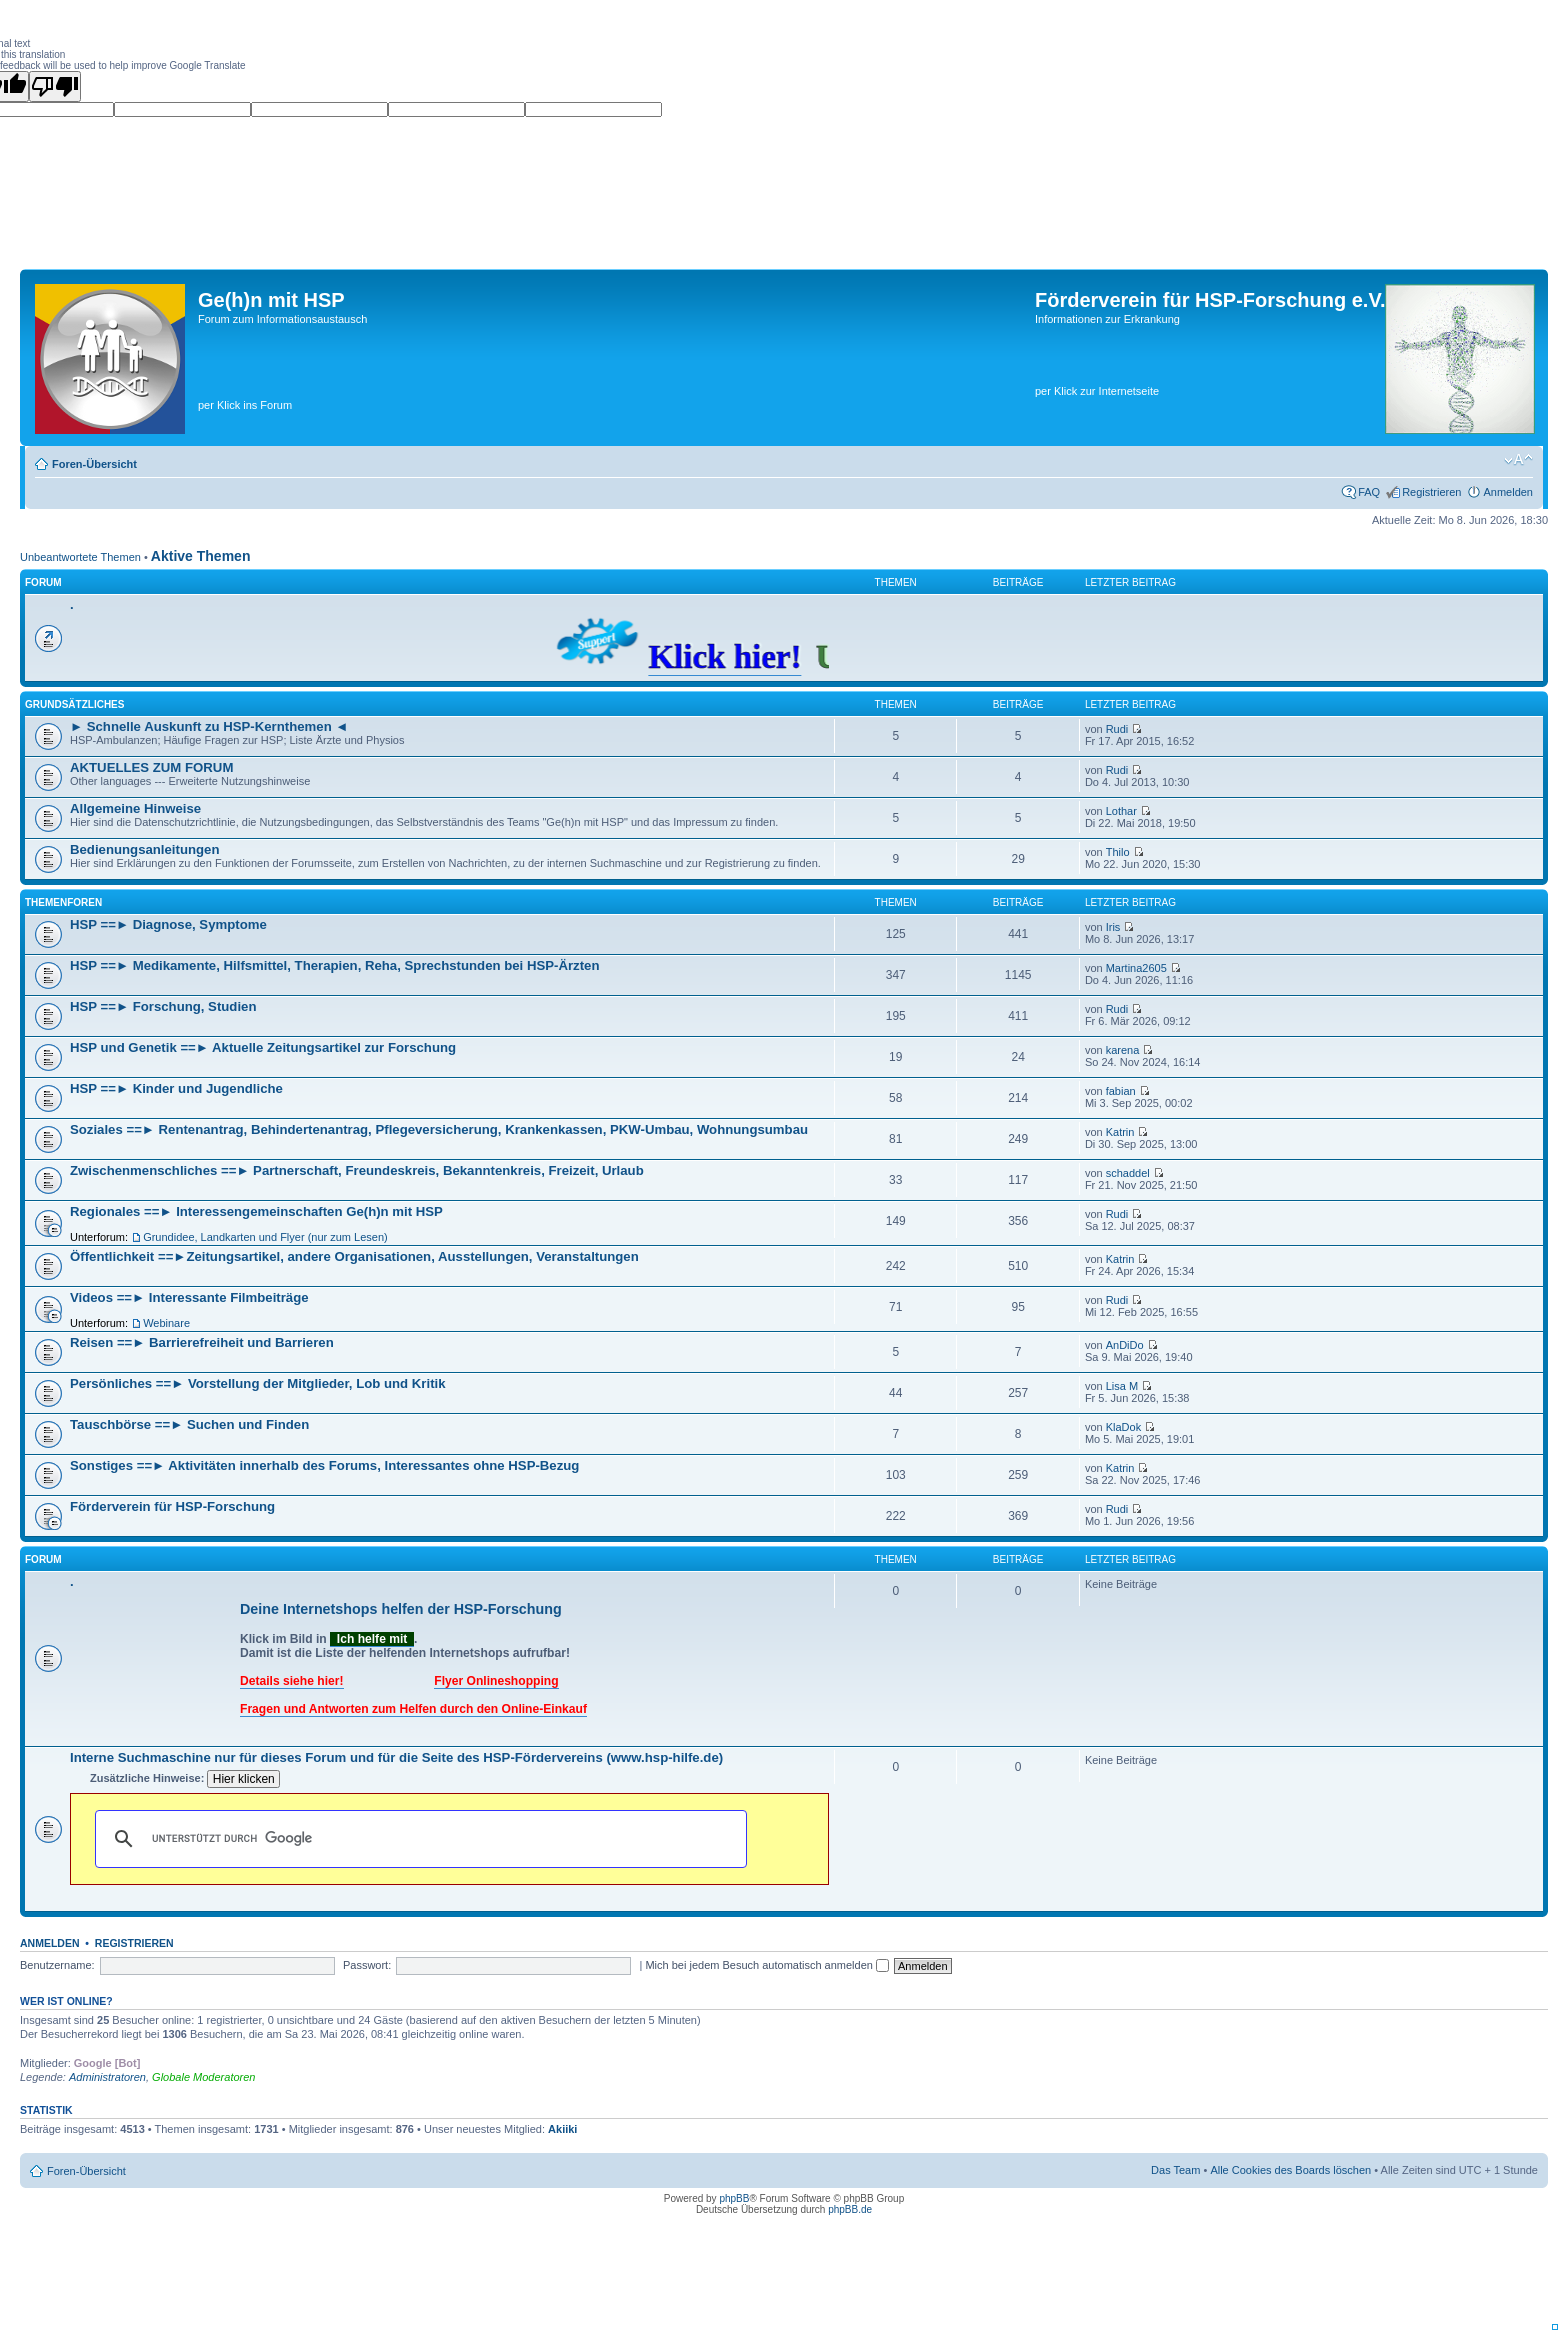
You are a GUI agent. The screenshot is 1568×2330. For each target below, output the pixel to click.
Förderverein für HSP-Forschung (172, 1506)
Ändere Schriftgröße (1518, 460)
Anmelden (1508, 492)
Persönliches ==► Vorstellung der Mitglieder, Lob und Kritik (258, 1383)
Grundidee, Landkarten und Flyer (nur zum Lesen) (265, 1237)
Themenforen (63, 902)
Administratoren (107, 2077)
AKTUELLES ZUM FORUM (151, 767)
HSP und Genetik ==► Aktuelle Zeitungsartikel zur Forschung (263, 1047)
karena (1123, 1050)
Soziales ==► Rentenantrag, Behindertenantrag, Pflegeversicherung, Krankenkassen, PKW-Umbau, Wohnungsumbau (439, 1129)
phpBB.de (850, 2209)
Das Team (1175, 2170)
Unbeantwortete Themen (80, 557)
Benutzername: (57, 1965)
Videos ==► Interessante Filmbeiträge (189, 1297)
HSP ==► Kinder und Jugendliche (176, 1088)
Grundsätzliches (74, 704)
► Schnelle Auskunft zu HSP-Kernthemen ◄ (209, 726)
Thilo (1118, 852)
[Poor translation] (55, 86)
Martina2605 (1136, 968)
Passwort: (367, 1965)
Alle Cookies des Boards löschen (1290, 2170)
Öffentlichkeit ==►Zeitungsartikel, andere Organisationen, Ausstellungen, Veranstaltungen (354, 1256)
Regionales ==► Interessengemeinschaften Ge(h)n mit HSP (256, 1211)
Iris (1113, 927)
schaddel (1128, 1173)
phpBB (734, 2198)
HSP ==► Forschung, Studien (163, 1006)
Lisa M (1122, 1386)
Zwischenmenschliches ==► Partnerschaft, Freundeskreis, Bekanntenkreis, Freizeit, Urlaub (357, 1170)
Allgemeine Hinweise (135, 808)
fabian (1121, 1091)
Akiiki (562, 2129)
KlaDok (1123, 1427)
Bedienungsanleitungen (144, 849)
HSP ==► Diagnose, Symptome (168, 924)
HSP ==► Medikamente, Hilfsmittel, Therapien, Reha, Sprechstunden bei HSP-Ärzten (334, 965)
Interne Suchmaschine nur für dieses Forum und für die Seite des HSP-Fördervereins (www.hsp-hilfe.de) (396, 1757)
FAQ (1369, 492)
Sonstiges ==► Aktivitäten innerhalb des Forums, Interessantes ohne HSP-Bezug (324, 1465)
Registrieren (1431, 492)
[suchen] (418, 1839)
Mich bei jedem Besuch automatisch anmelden (767, 1965)
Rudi (1117, 729)
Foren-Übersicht (94, 464)
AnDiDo (1125, 1345)
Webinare (166, 1323)
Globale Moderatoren (203, 2077)
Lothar (1121, 811)
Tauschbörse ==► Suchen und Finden (189, 1424)
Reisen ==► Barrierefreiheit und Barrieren (202, 1342)
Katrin (1120, 1132)
